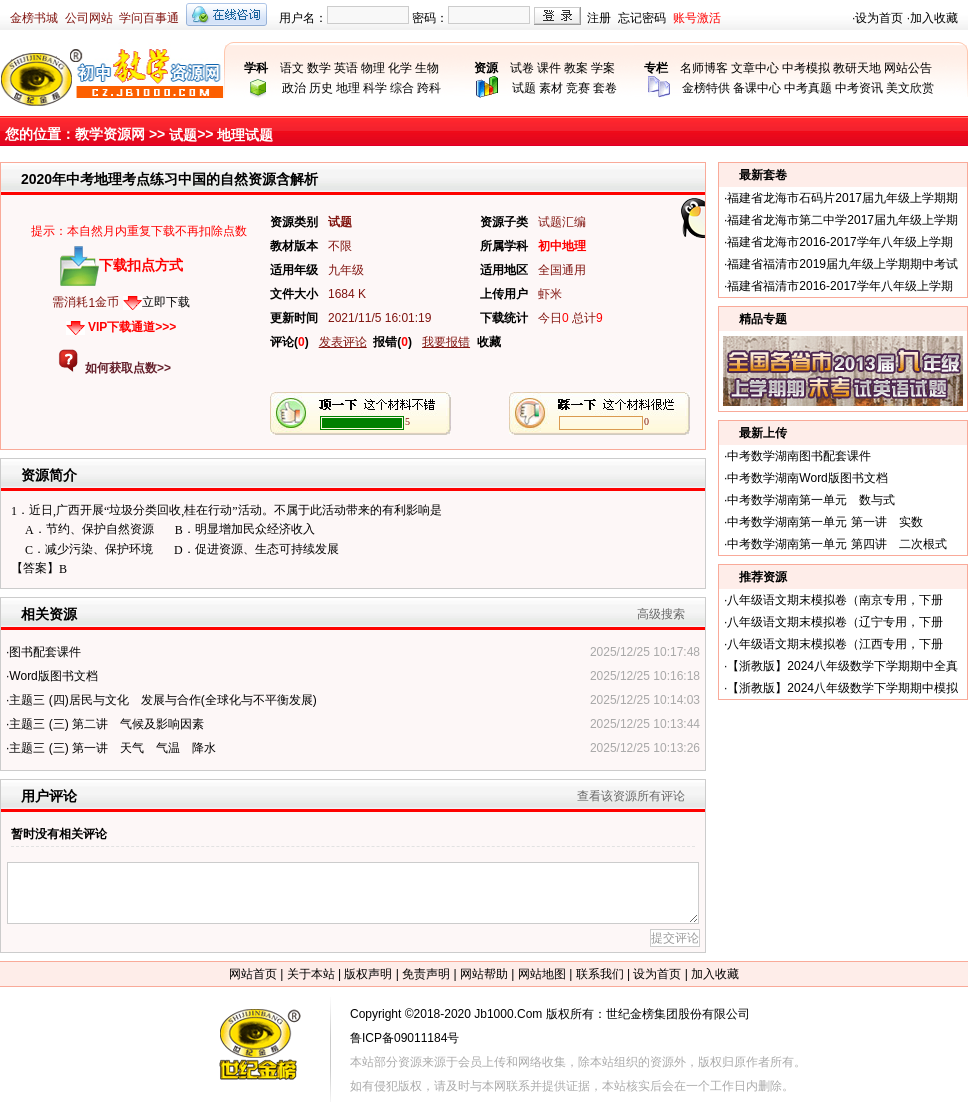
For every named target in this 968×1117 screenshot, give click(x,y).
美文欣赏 (910, 88)
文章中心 (755, 68)
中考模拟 (806, 68)
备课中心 (757, 88)
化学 (400, 68)
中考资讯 (859, 88)
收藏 (489, 342)
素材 (551, 88)
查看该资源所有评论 (631, 796)
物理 (373, 68)
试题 (524, 88)
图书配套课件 (45, 652)
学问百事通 (149, 18)
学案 (603, 68)
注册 (599, 18)
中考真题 (808, 88)
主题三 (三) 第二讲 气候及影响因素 (106, 724)
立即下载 (166, 302)
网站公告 (908, 68)
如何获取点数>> (128, 368)
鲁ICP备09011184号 (404, 1038)
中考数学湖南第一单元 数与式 (811, 500)
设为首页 (879, 18)
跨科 (429, 88)
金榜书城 (34, 18)
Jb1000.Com (508, 1014)
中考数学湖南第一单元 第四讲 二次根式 (836, 544)
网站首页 (253, 974)
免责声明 (426, 974)
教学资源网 (110, 134)
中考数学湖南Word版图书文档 (807, 478)
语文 (292, 68)
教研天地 (857, 68)
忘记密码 (642, 18)
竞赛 (578, 88)
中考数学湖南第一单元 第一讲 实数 (824, 522)
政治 (294, 88)
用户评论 (49, 796)
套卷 (605, 88)
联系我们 (600, 974)
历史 (321, 88)
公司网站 (89, 18)
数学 (319, 68)
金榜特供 (706, 88)
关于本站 (311, 974)
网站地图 (542, 974)
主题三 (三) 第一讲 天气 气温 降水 (112, 748)
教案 (576, 68)
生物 (427, 68)
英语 (346, 68)
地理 (348, 88)
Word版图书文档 (53, 676)
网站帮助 (484, 974)
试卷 (522, 68)
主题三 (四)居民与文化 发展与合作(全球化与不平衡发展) (162, 700)
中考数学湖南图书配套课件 (799, 456)
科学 (375, 88)
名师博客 (704, 68)
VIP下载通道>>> (132, 327)
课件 (549, 68)
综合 (402, 88)
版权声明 (368, 974)
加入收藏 (934, 18)
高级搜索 (661, 614)
